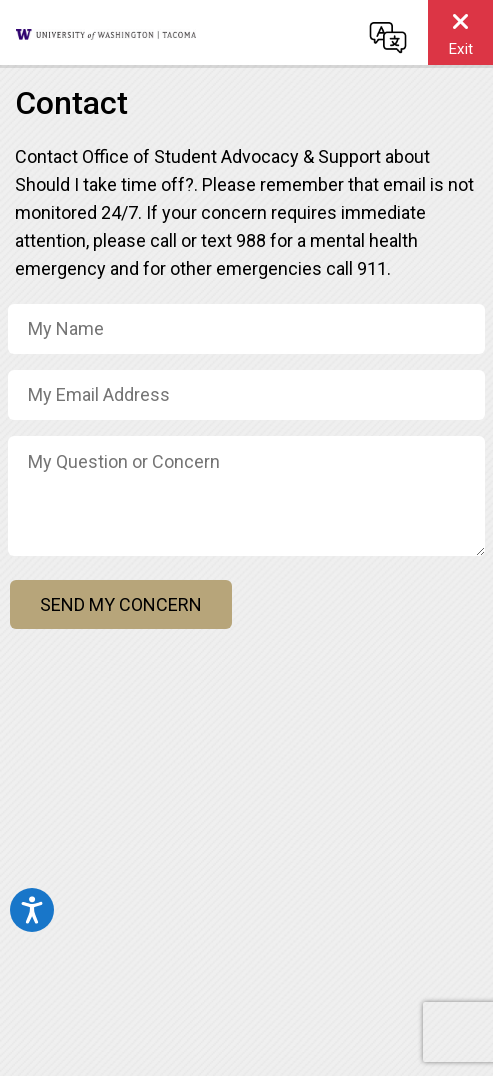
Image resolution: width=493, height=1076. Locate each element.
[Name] (246, 329)
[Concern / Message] (246, 496)
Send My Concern (121, 604)
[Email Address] (246, 395)
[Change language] (388, 37)
